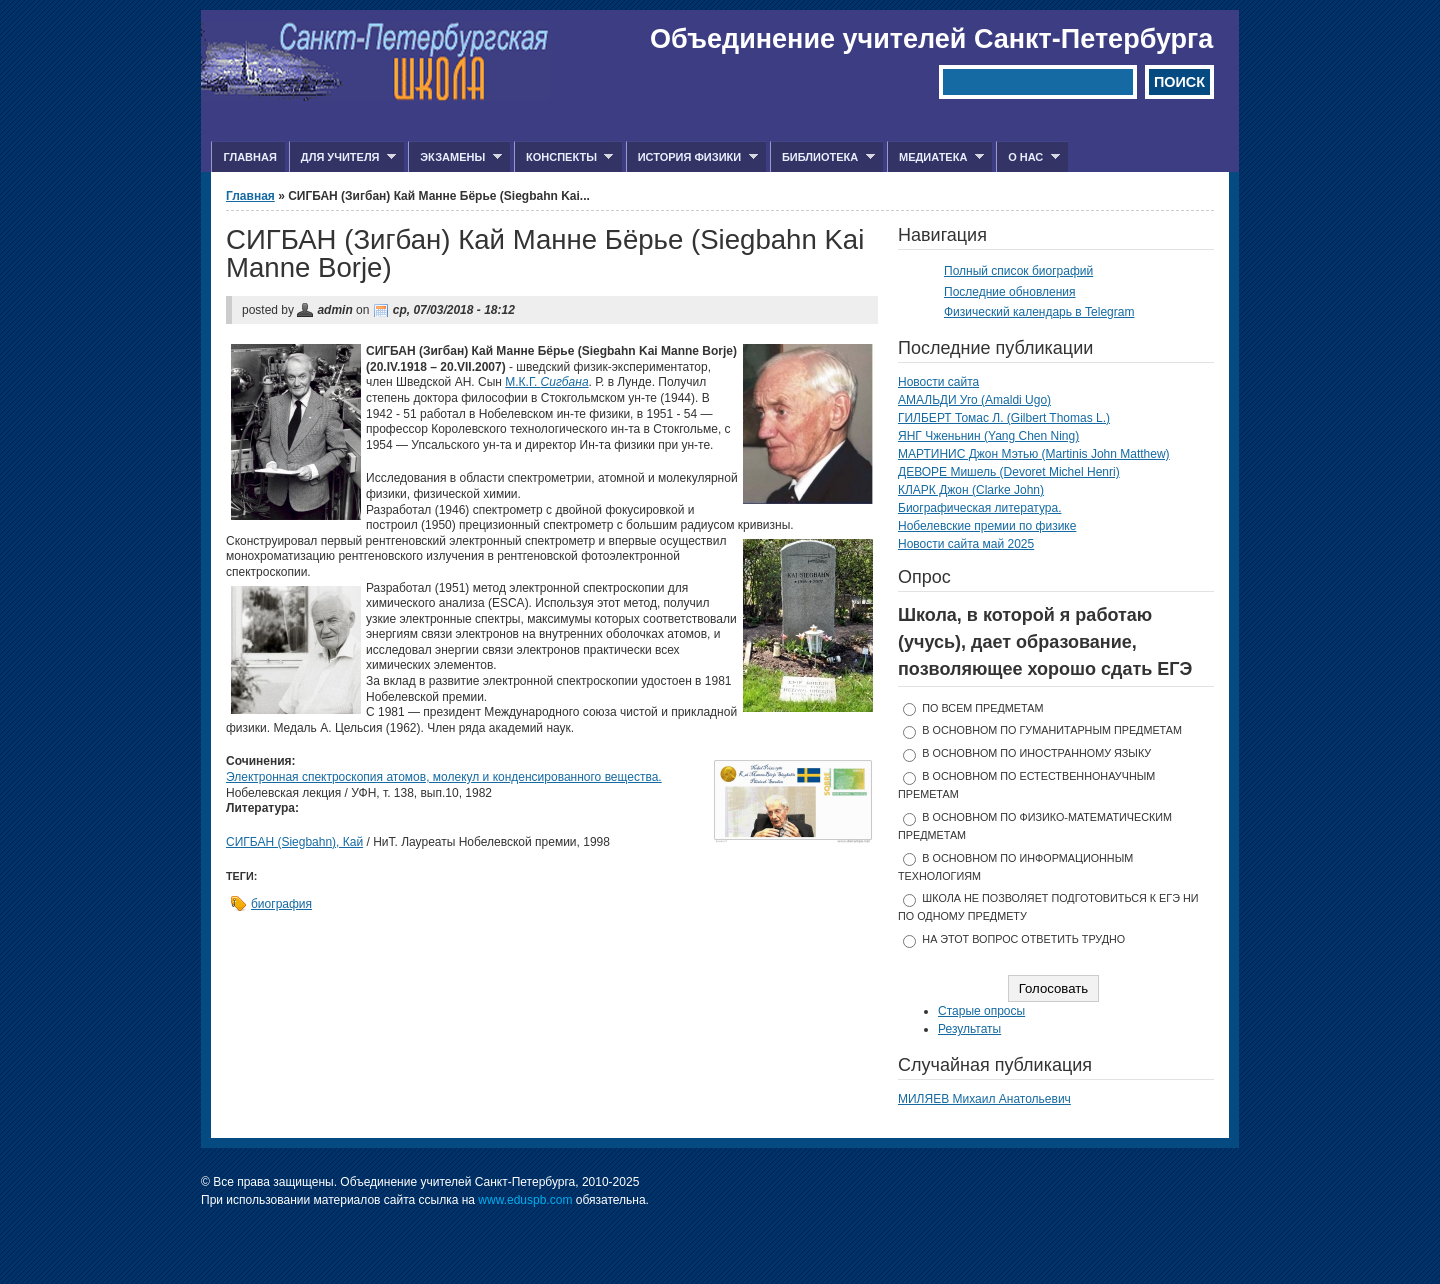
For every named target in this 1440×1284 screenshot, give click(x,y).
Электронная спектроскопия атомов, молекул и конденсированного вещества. (444, 777)
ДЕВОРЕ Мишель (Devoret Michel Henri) (1009, 472)
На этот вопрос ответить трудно (1023, 939)
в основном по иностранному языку (1036, 753)
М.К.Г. (546, 382)
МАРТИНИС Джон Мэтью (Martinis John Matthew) (1034, 454)
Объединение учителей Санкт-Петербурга (931, 39)
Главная (249, 157)
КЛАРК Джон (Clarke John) (971, 490)
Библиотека (822, 157)
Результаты (969, 1029)
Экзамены (455, 157)
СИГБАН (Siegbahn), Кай (294, 842)
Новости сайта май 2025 (966, 544)
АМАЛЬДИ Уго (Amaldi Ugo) (974, 400)
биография (281, 904)
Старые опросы (981, 1011)
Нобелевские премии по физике (987, 526)
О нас (1028, 157)
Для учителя (342, 157)
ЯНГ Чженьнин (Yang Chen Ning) (988, 436)
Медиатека (935, 157)
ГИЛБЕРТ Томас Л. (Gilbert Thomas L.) (1004, 418)
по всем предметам (982, 708)
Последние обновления (1010, 292)
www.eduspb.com (525, 1200)
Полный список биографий (1018, 271)
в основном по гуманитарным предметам (1052, 730)
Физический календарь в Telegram (1039, 312)
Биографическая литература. (980, 508)
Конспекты (563, 157)
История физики (692, 157)
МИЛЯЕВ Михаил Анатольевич (984, 1099)
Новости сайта (938, 382)
